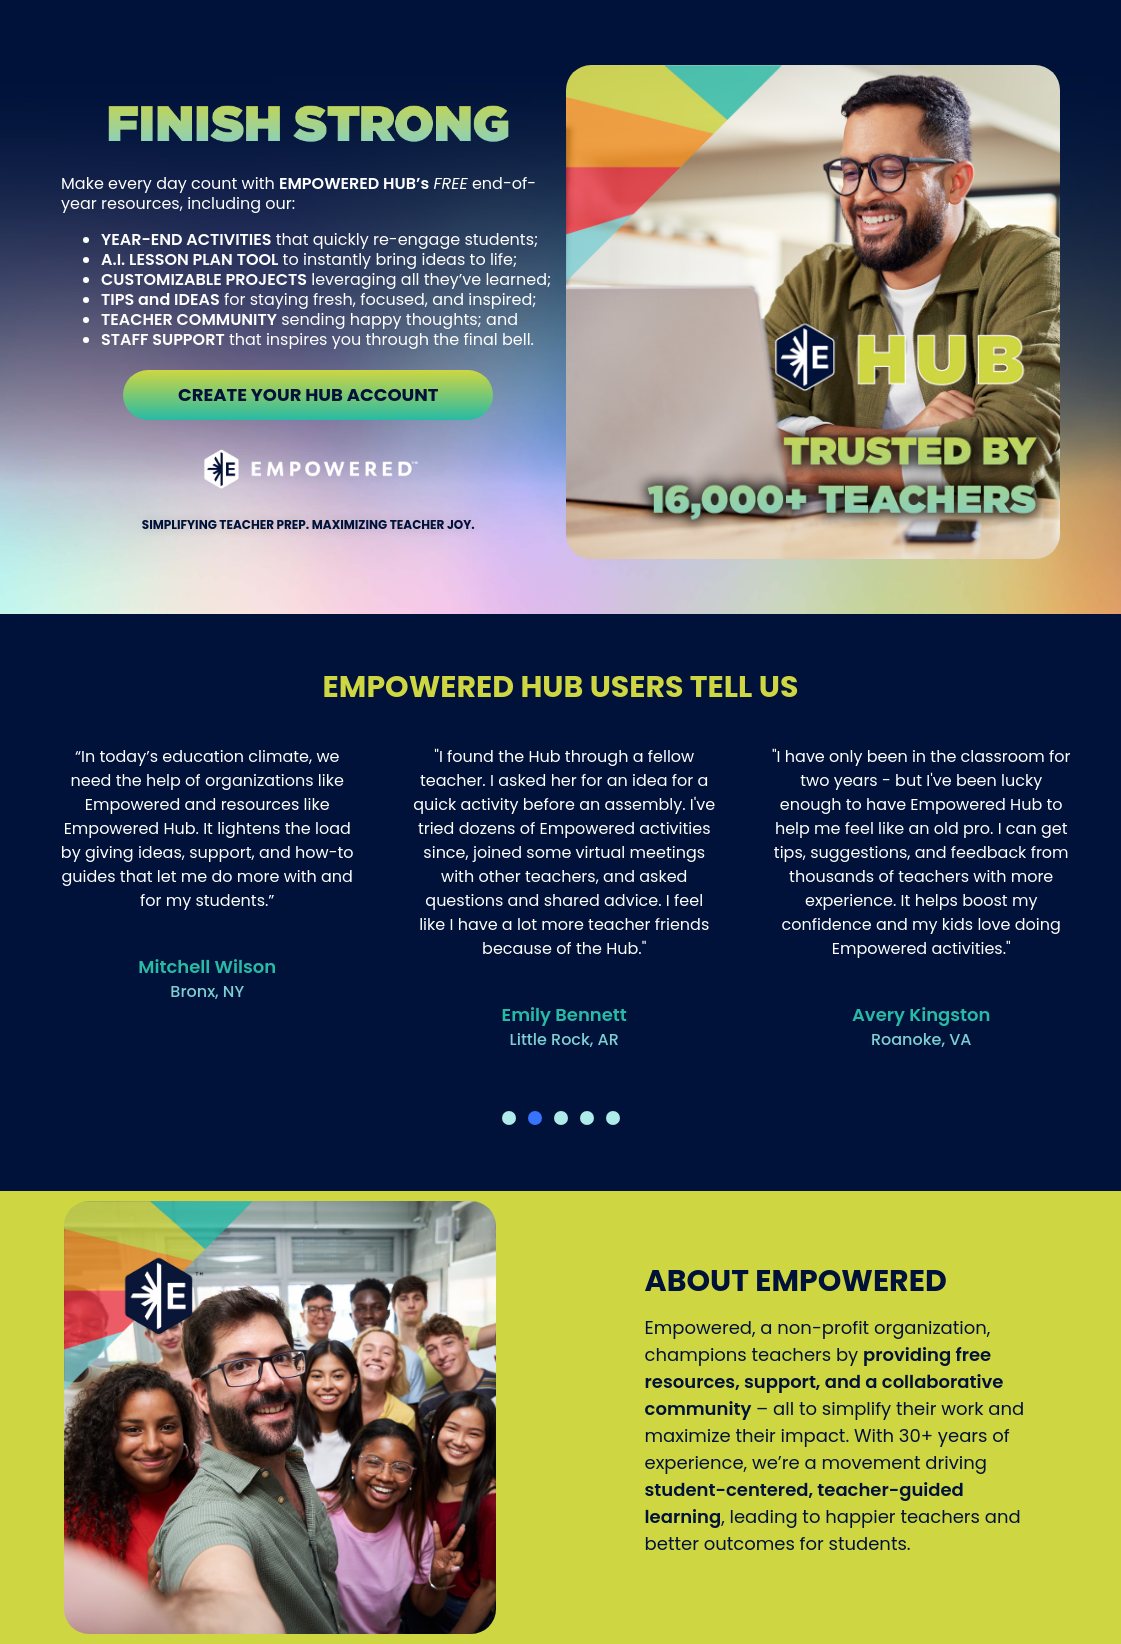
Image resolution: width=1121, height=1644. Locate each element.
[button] (509, 1118)
